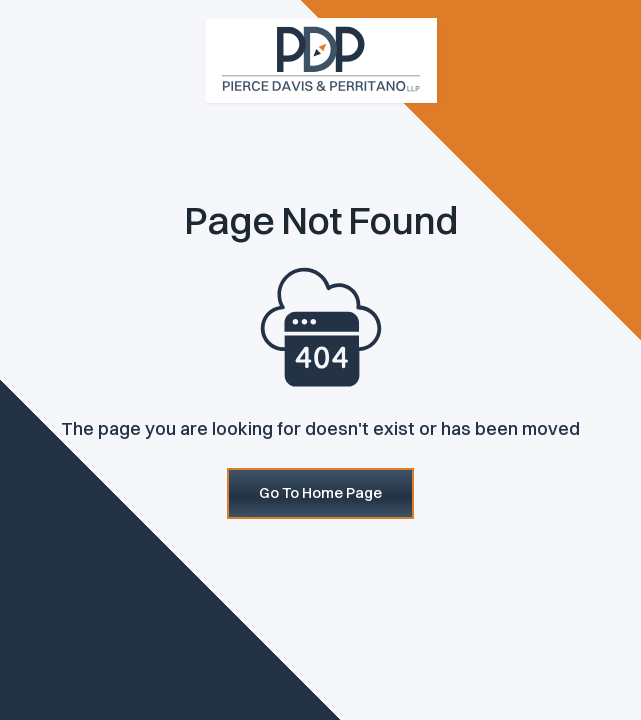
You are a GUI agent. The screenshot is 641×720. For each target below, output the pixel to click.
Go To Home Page (320, 492)
